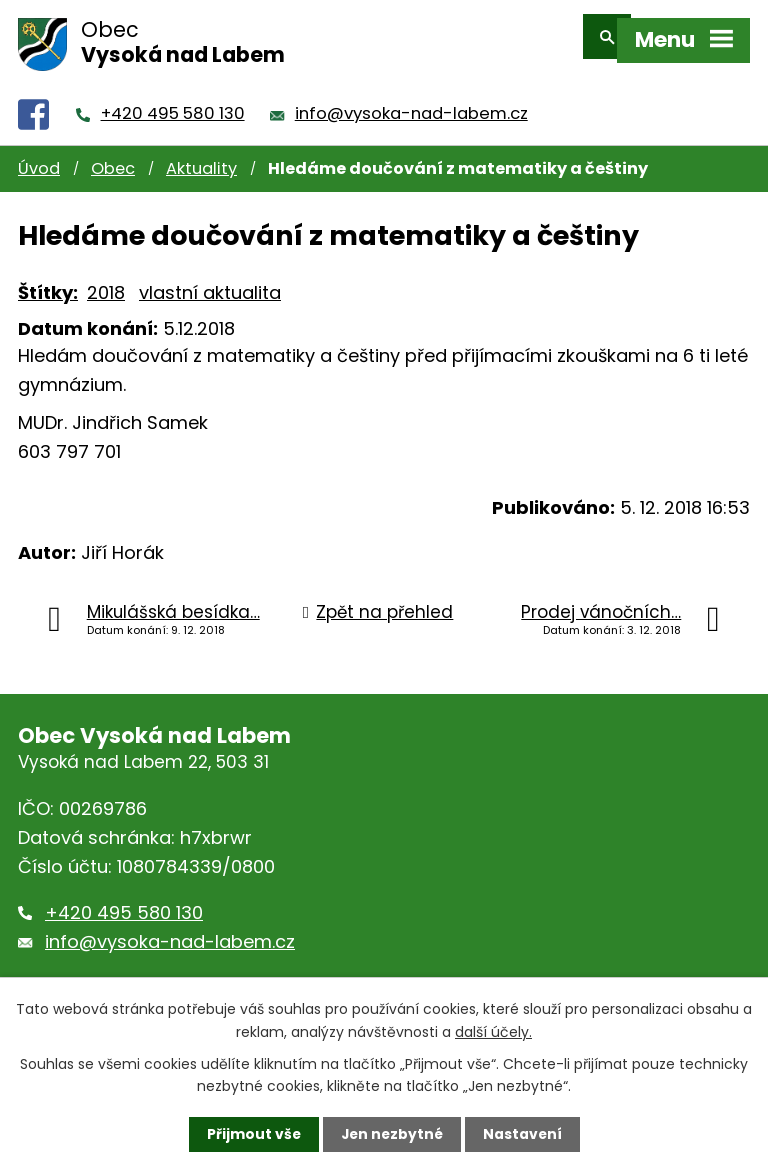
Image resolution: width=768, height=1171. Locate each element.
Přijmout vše (251, 1134)
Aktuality (201, 155)
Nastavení (524, 1134)
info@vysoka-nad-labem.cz (411, 100)
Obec (113, 155)
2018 (106, 279)
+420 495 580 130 (173, 100)
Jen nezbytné (391, 1134)
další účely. (493, 1031)
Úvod (39, 155)
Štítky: (48, 279)
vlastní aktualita (210, 279)
